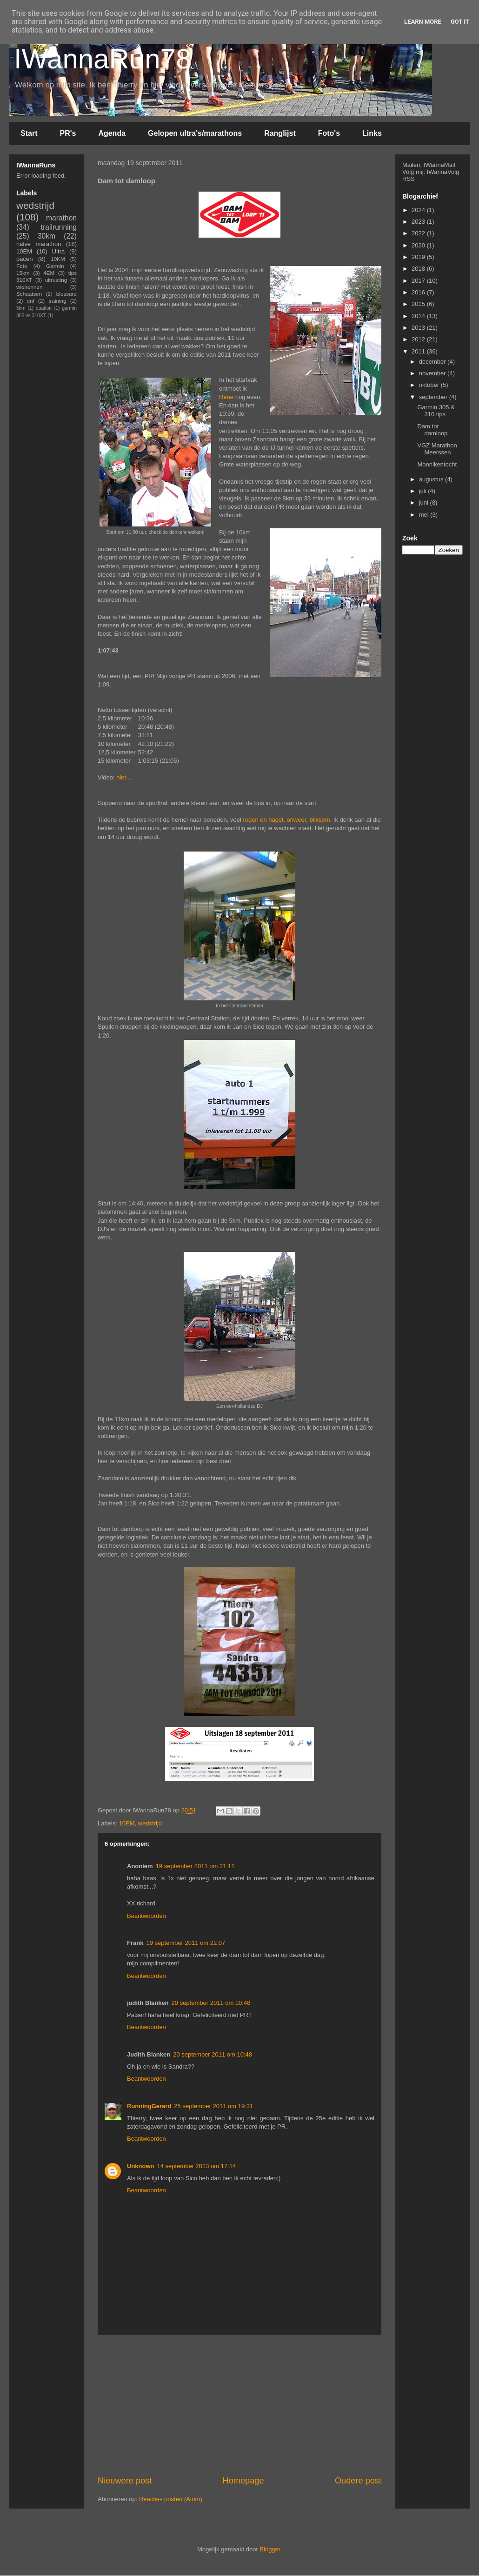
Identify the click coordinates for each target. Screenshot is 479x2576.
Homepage (243, 2480)
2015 (419, 303)
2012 (419, 339)
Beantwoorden (146, 1915)
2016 (419, 292)
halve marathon (38, 243)
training (57, 301)
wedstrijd (150, 1823)
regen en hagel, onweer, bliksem (286, 819)
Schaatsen (29, 294)
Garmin (55, 266)
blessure (66, 294)
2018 (419, 268)
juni (424, 502)
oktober (430, 384)
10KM (58, 259)
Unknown (140, 2166)
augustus (432, 479)
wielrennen (29, 287)
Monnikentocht (437, 464)
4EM (48, 273)
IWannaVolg (443, 171)
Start (28, 133)
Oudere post (358, 2480)
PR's (68, 133)
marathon (61, 218)
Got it (460, 21)
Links (372, 133)
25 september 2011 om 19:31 (213, 2106)
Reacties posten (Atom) (170, 2499)
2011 (419, 351)
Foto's (329, 133)
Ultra (58, 251)
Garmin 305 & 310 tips (435, 411)
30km (46, 236)
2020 (419, 245)
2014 (419, 316)
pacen (24, 258)
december (433, 361)
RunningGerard (149, 2106)
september (434, 396)
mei (425, 514)
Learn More (422, 21)
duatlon (44, 308)
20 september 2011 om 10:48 (211, 2002)
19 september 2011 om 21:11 (195, 1866)
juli (423, 490)
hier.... (124, 777)
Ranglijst (280, 133)
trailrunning (59, 227)
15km (23, 273)
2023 (419, 221)
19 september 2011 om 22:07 (185, 1942)
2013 (419, 327)
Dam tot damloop (432, 430)
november (433, 373)
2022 (419, 233)
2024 (419, 209)
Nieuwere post (125, 2480)
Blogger (269, 2549)
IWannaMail (439, 164)
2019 (419, 256)
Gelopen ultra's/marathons (195, 133)
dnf (30, 301)
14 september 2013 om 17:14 (196, 2166)
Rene (226, 396)
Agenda (112, 133)
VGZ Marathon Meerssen (437, 449)
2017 (419, 280)
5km (21, 308)
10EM (127, 1823)
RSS (408, 178)
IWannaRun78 (102, 58)
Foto (21, 266)
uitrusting (56, 280)
